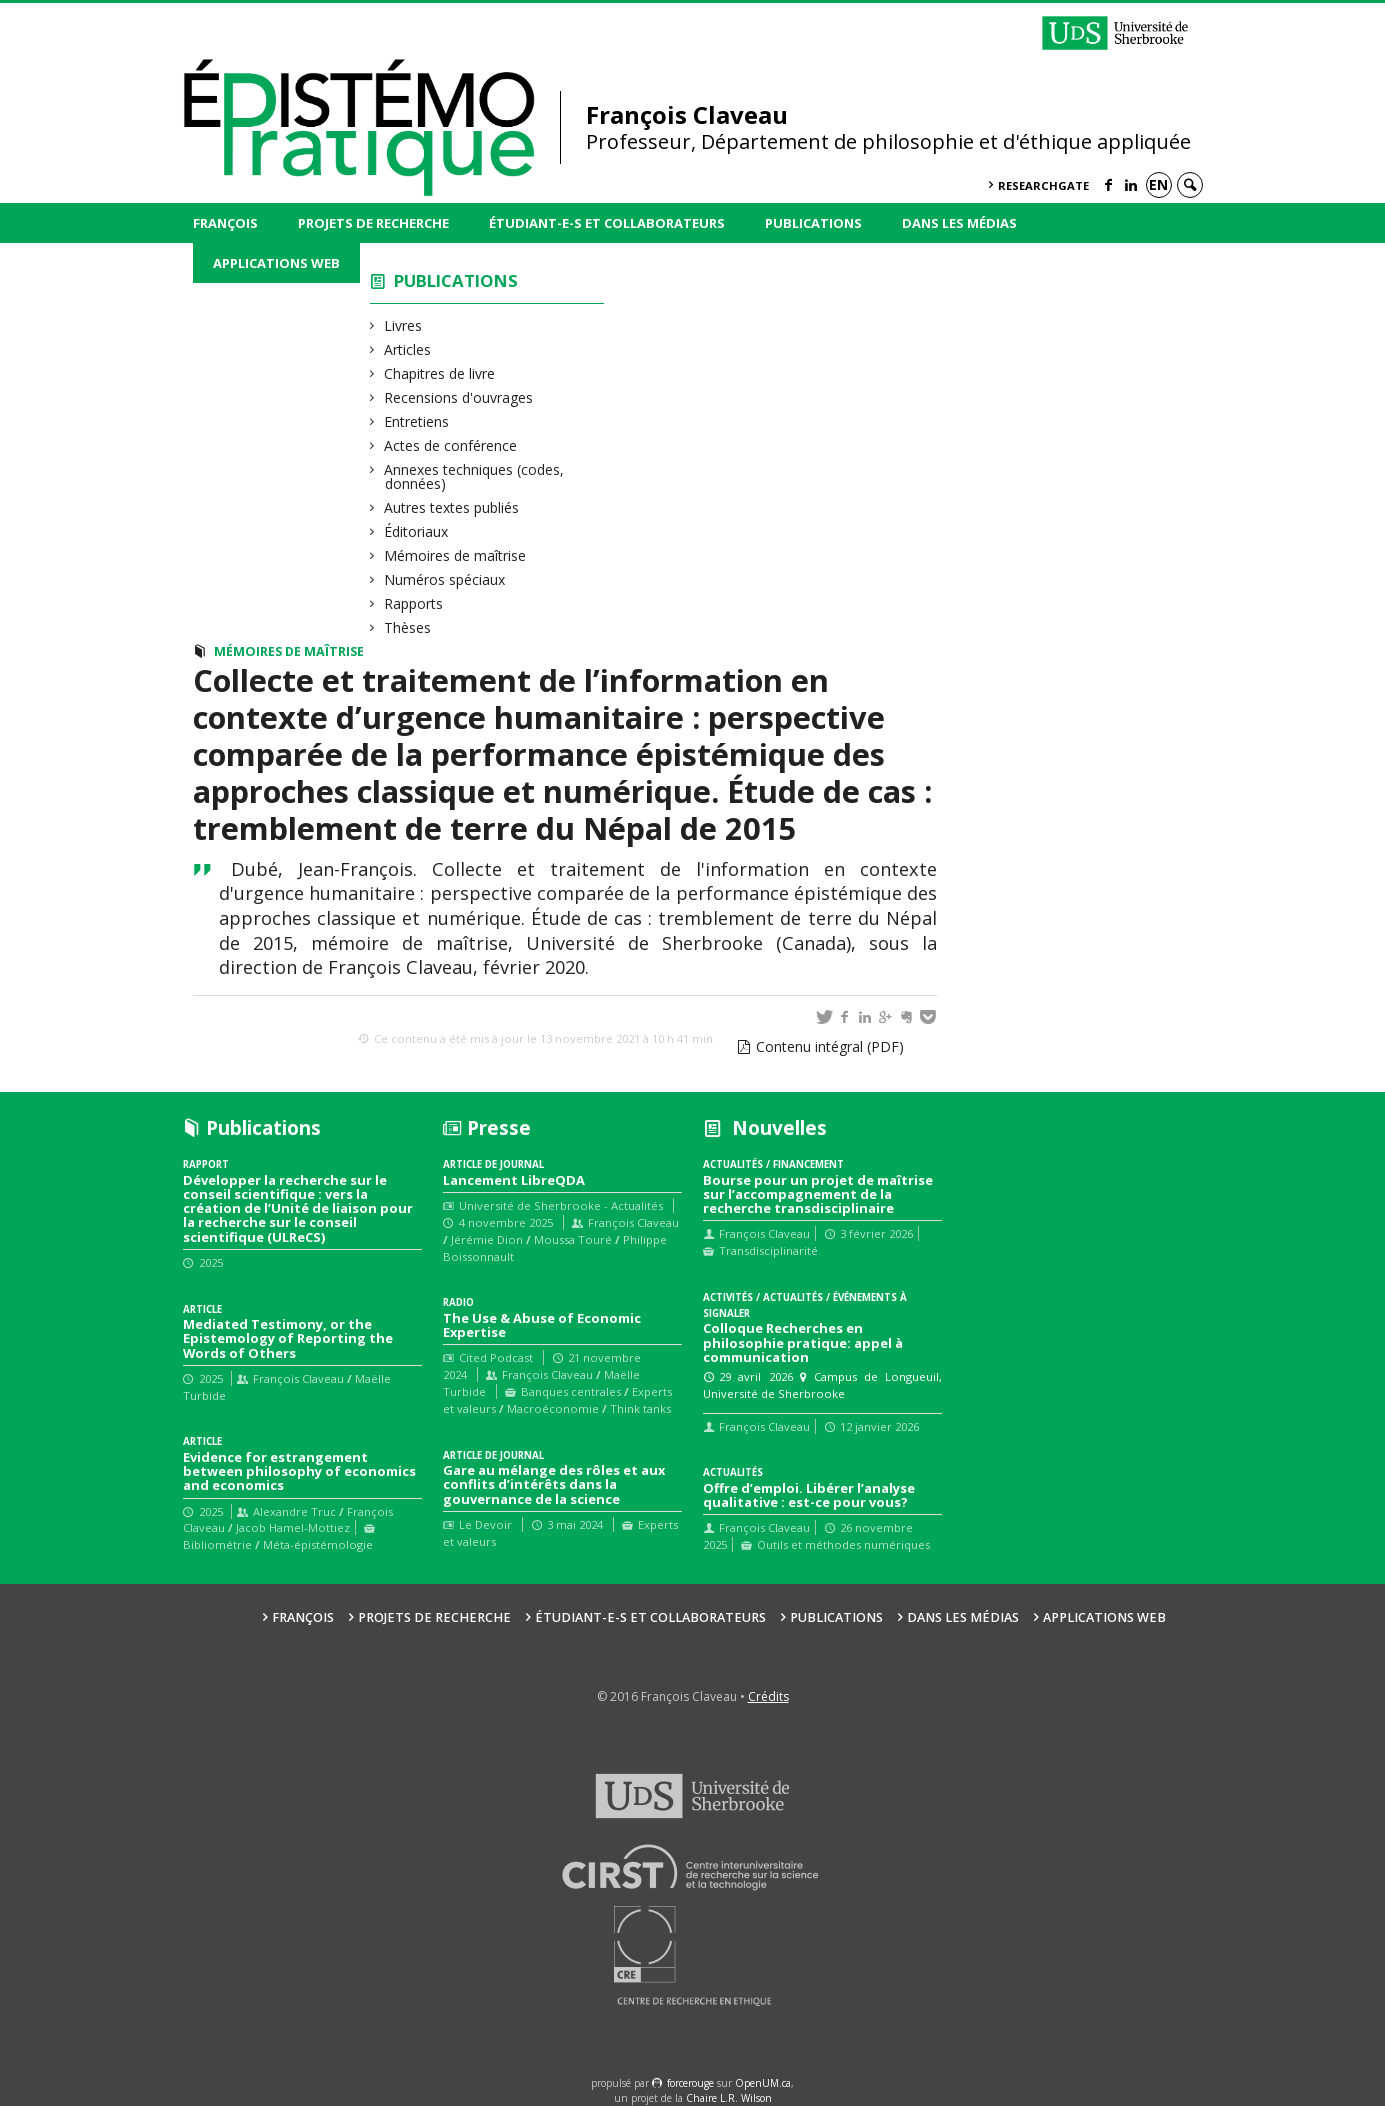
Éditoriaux (416, 531)
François (225, 223)
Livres (403, 325)
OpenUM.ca (763, 2083)
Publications (813, 223)
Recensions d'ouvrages (459, 397)
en (1158, 184)
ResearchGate (1043, 185)
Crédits (768, 1696)
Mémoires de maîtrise (455, 555)
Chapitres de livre (440, 373)
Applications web (276, 263)
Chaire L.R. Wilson (729, 2098)
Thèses (408, 627)
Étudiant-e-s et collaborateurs (607, 223)
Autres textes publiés (452, 507)
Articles (408, 349)
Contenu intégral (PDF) (830, 1046)
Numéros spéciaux (445, 579)
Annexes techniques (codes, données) (474, 476)
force (690, 2083)
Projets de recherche (373, 223)
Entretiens (417, 421)
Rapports (414, 603)
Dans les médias (959, 223)
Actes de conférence (451, 445)
